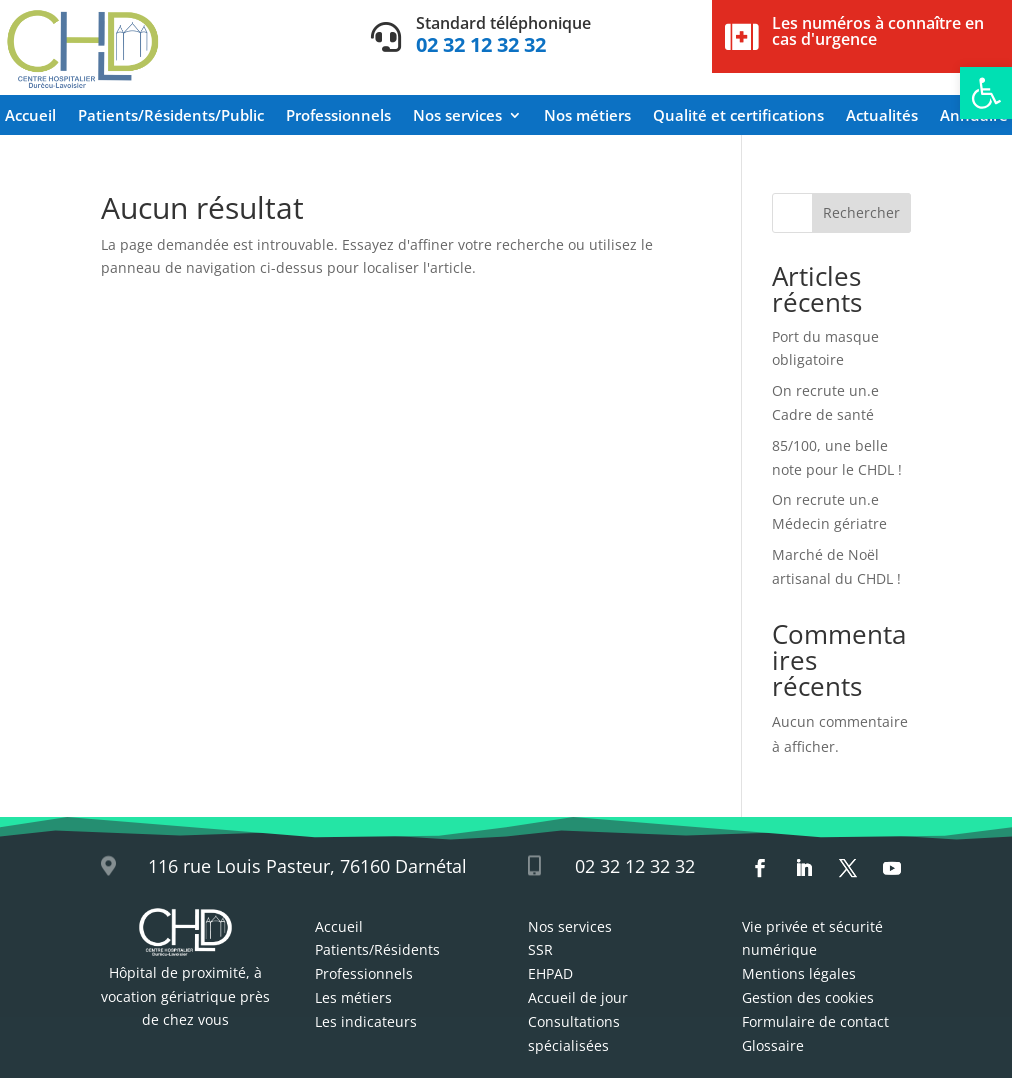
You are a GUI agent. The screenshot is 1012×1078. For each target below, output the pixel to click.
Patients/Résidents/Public (171, 116)
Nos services (457, 116)
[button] (986, 93)
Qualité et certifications (738, 116)
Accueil (30, 116)
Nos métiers (587, 116)
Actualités (882, 116)
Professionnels (338, 116)
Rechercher (861, 212)
